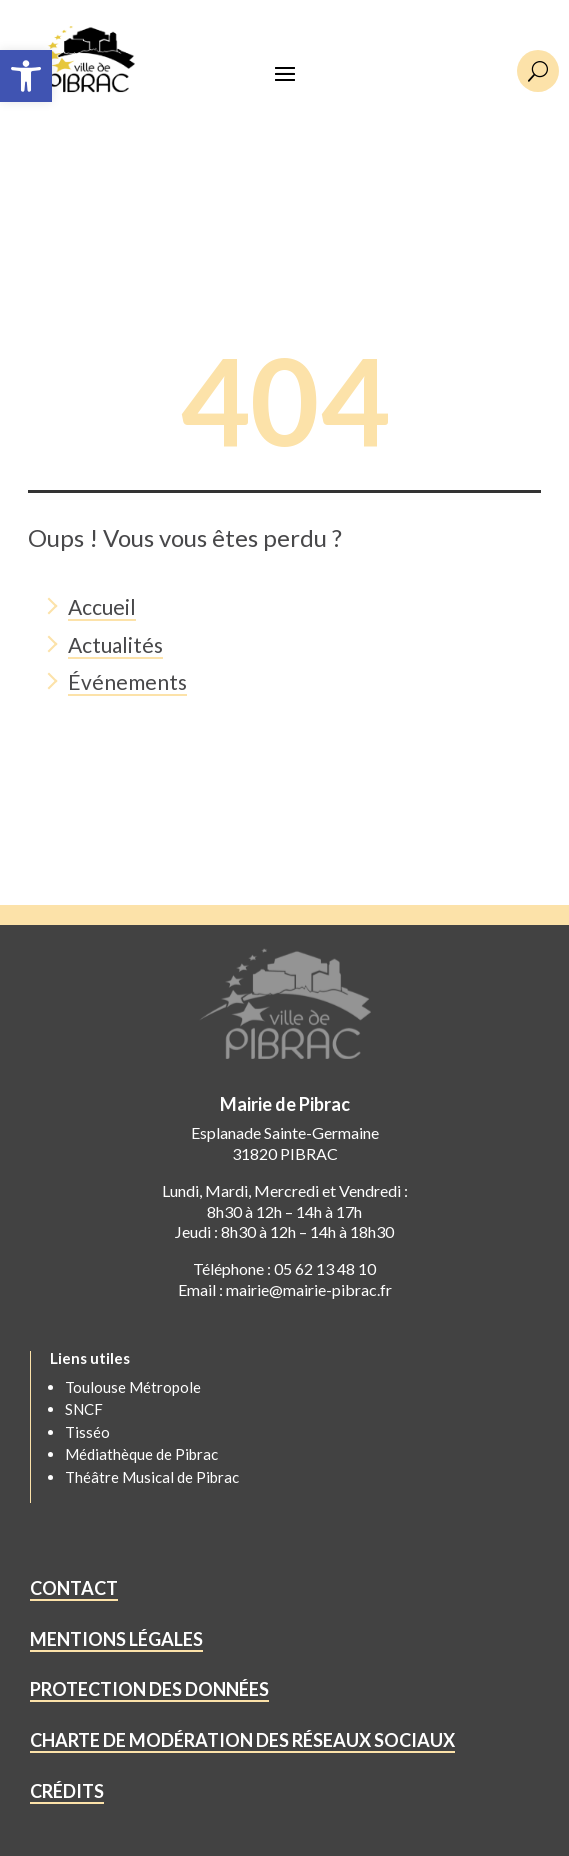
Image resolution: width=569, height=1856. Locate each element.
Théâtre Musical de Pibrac (152, 1477)
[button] (26, 76)
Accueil (102, 606)
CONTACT (74, 1588)
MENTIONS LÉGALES (116, 1639)
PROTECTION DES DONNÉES (149, 1689)
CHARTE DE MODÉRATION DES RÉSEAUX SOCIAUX (242, 1740)
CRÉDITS (67, 1791)
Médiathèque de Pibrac (141, 1454)
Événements (127, 681)
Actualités (115, 644)
